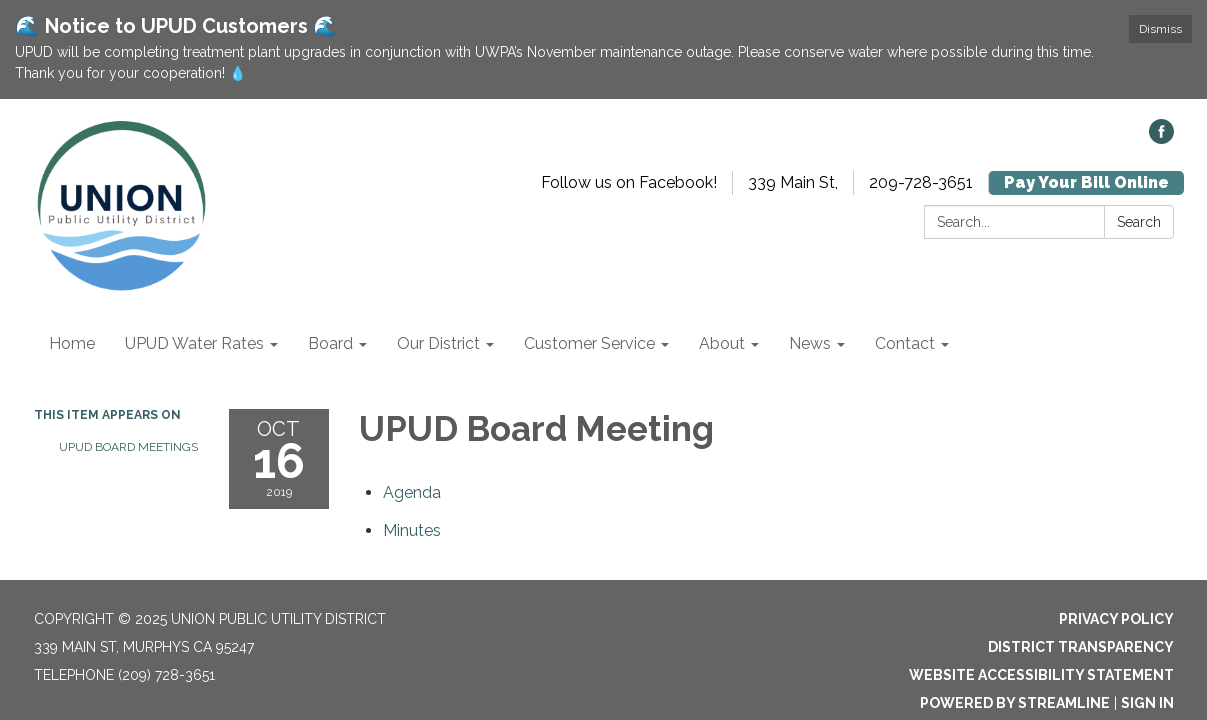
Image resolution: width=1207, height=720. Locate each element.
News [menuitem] (810, 343)
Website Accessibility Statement (1041, 675)
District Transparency (1081, 647)
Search (1139, 222)
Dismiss (1160, 29)
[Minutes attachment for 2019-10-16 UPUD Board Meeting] (412, 530)
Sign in (1147, 703)
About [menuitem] (722, 343)
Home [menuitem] (72, 343)
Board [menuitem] (330, 343)
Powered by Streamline (1015, 703)
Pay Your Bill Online (1086, 182)
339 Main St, (793, 182)
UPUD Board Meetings (128, 447)
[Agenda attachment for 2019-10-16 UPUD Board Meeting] (412, 492)
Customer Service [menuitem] (589, 343)
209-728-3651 (921, 182)
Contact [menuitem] (905, 343)
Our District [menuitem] (438, 343)
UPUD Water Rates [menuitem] (194, 343)
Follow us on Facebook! (629, 182)
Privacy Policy (1116, 619)
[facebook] (1161, 138)
